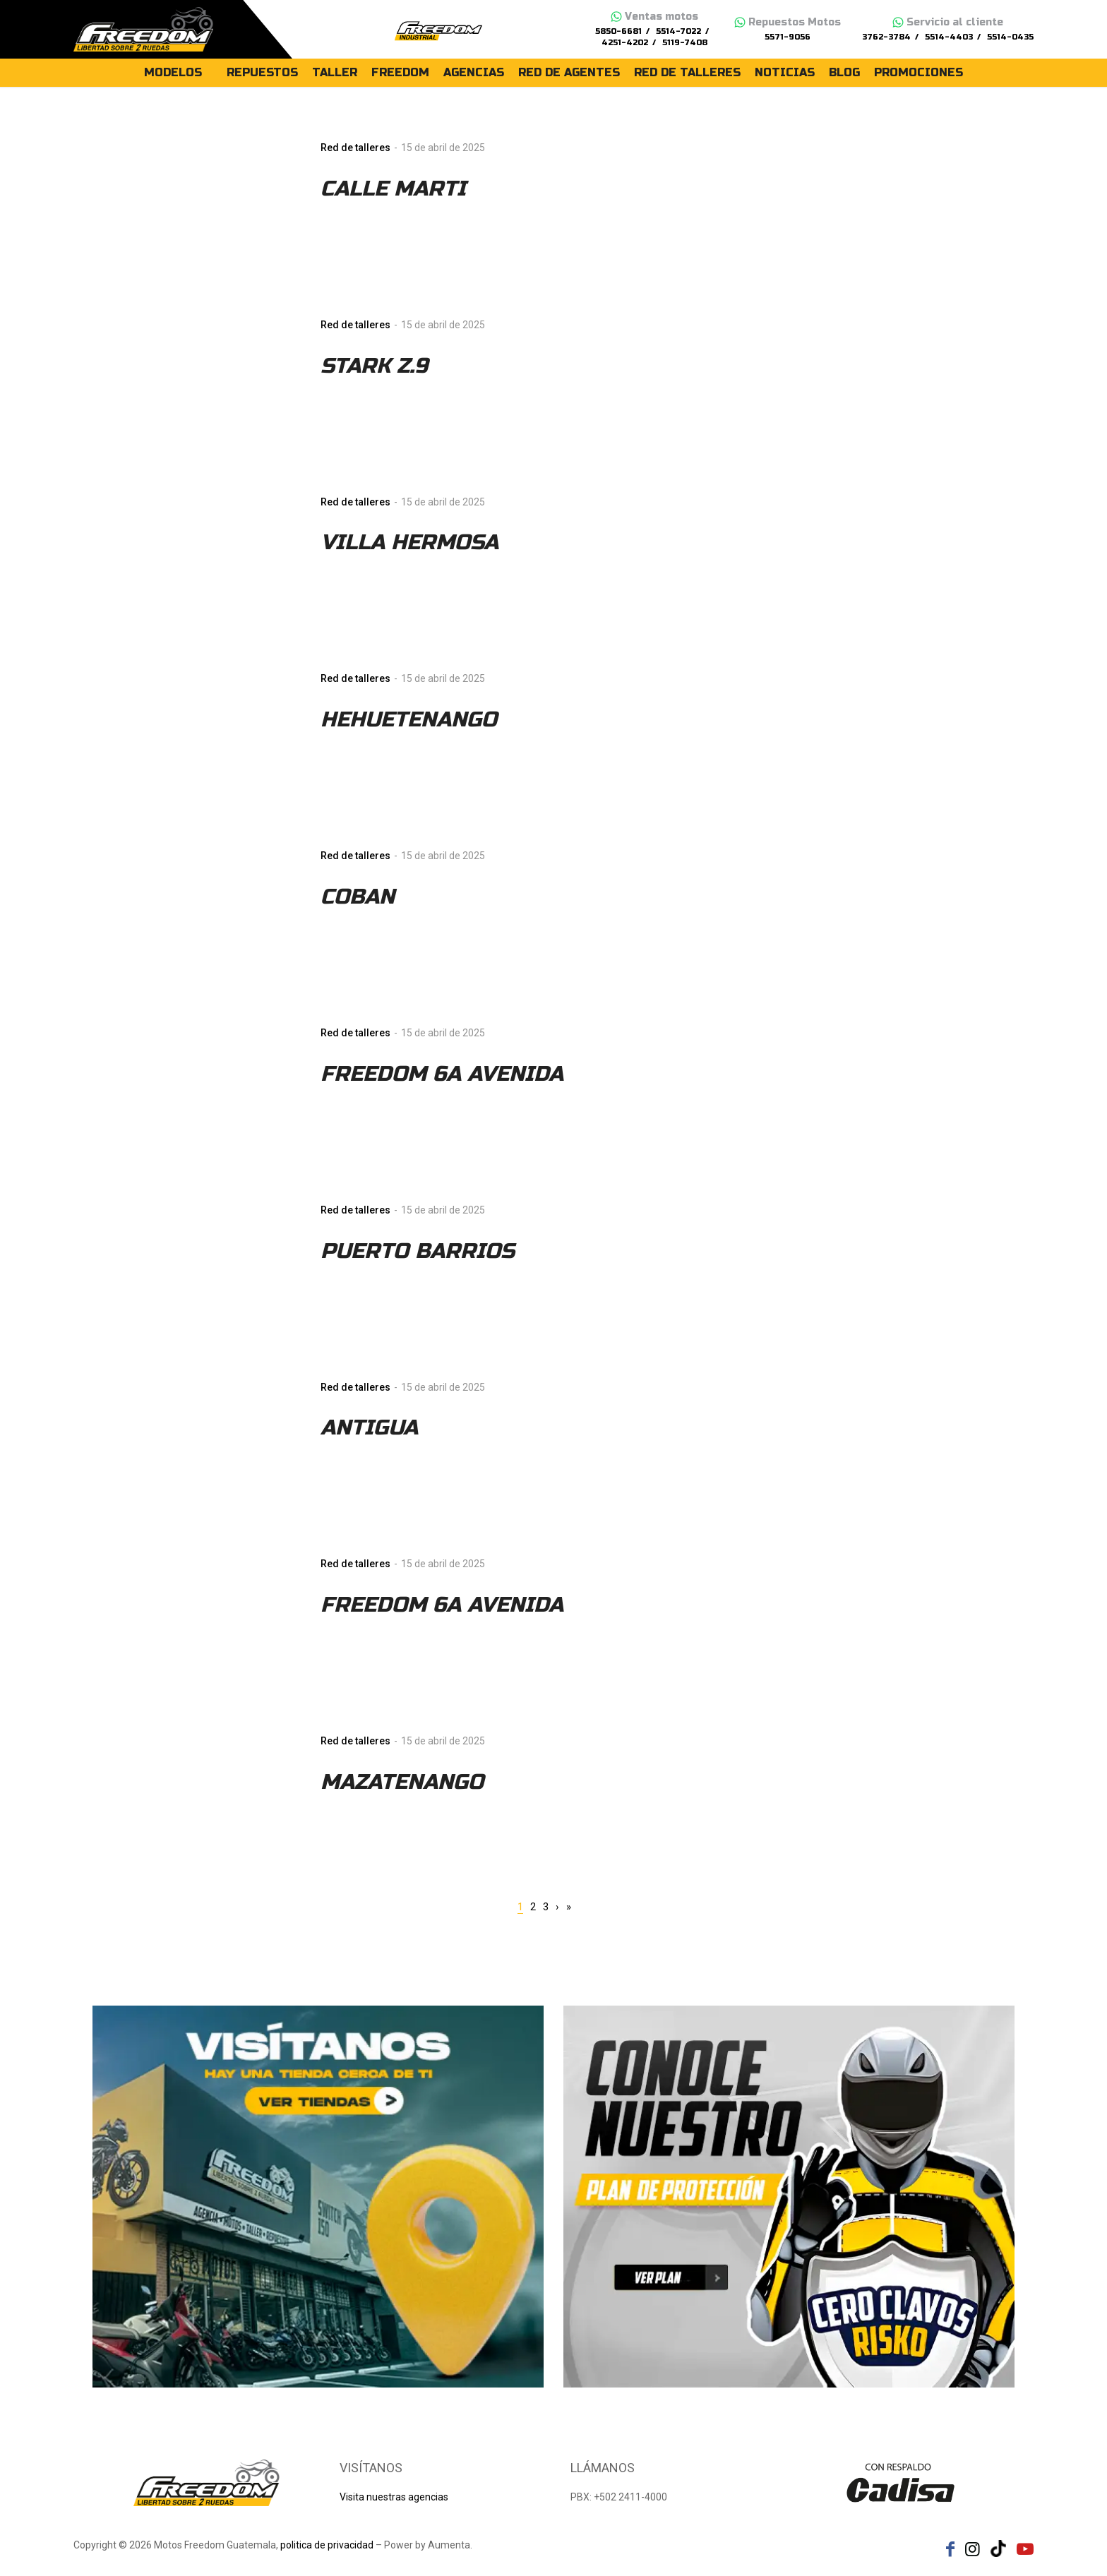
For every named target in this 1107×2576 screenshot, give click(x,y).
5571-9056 (787, 37)
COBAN (358, 896)
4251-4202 (625, 42)
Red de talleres (355, 147)
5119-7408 (684, 42)
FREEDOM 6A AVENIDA (442, 1073)
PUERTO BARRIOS (418, 1251)
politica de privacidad (326, 2545)
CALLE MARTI (393, 188)
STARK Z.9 (374, 365)
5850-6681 (618, 31)
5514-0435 (1010, 37)
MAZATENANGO (402, 1782)
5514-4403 (949, 37)
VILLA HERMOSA (409, 542)
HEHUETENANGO (409, 719)
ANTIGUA (369, 1427)
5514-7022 (678, 31)
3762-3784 (886, 37)
